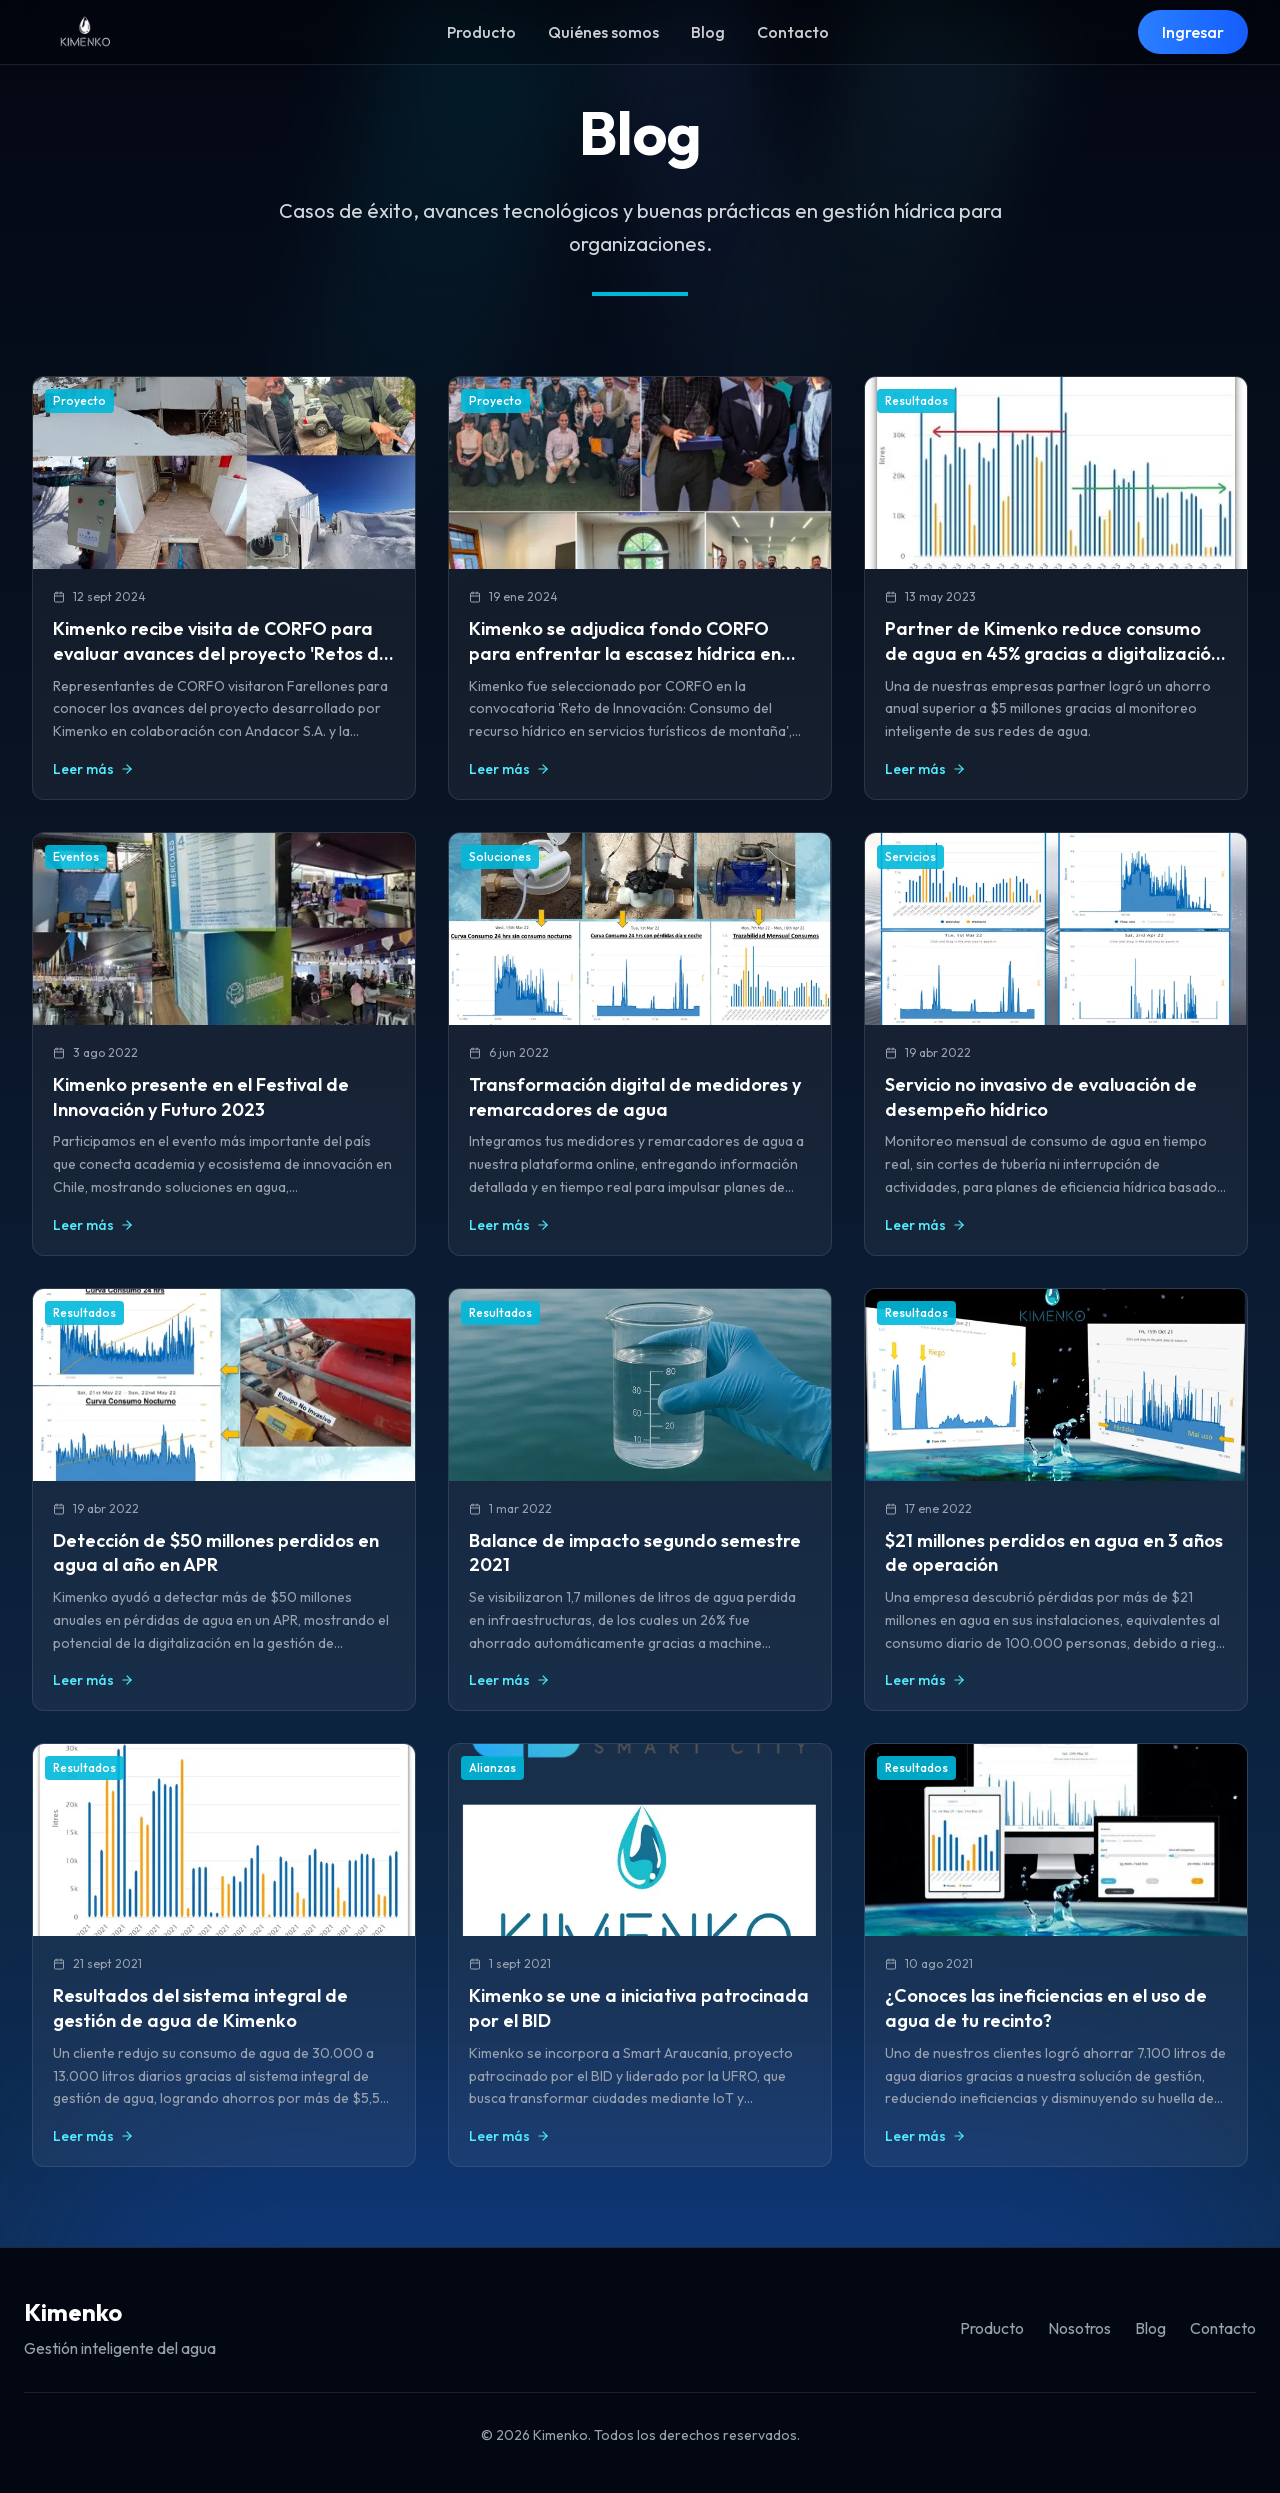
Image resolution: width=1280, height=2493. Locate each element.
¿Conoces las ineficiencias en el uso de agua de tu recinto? (1046, 2008)
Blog (708, 32)
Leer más (93, 769)
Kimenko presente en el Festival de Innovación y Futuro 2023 (201, 1097)
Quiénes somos (603, 32)
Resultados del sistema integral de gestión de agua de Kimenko (200, 2008)
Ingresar (1193, 32)
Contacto (793, 32)
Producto (481, 32)
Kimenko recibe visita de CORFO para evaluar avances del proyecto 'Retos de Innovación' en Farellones (221, 653)
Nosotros (1079, 2328)
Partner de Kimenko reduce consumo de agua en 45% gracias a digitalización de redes (1053, 653)
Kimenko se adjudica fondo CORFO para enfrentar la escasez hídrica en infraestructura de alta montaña (625, 653)
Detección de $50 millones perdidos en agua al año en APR (216, 1553)
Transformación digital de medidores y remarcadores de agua (635, 1097)
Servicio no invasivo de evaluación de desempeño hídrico (1041, 1097)
